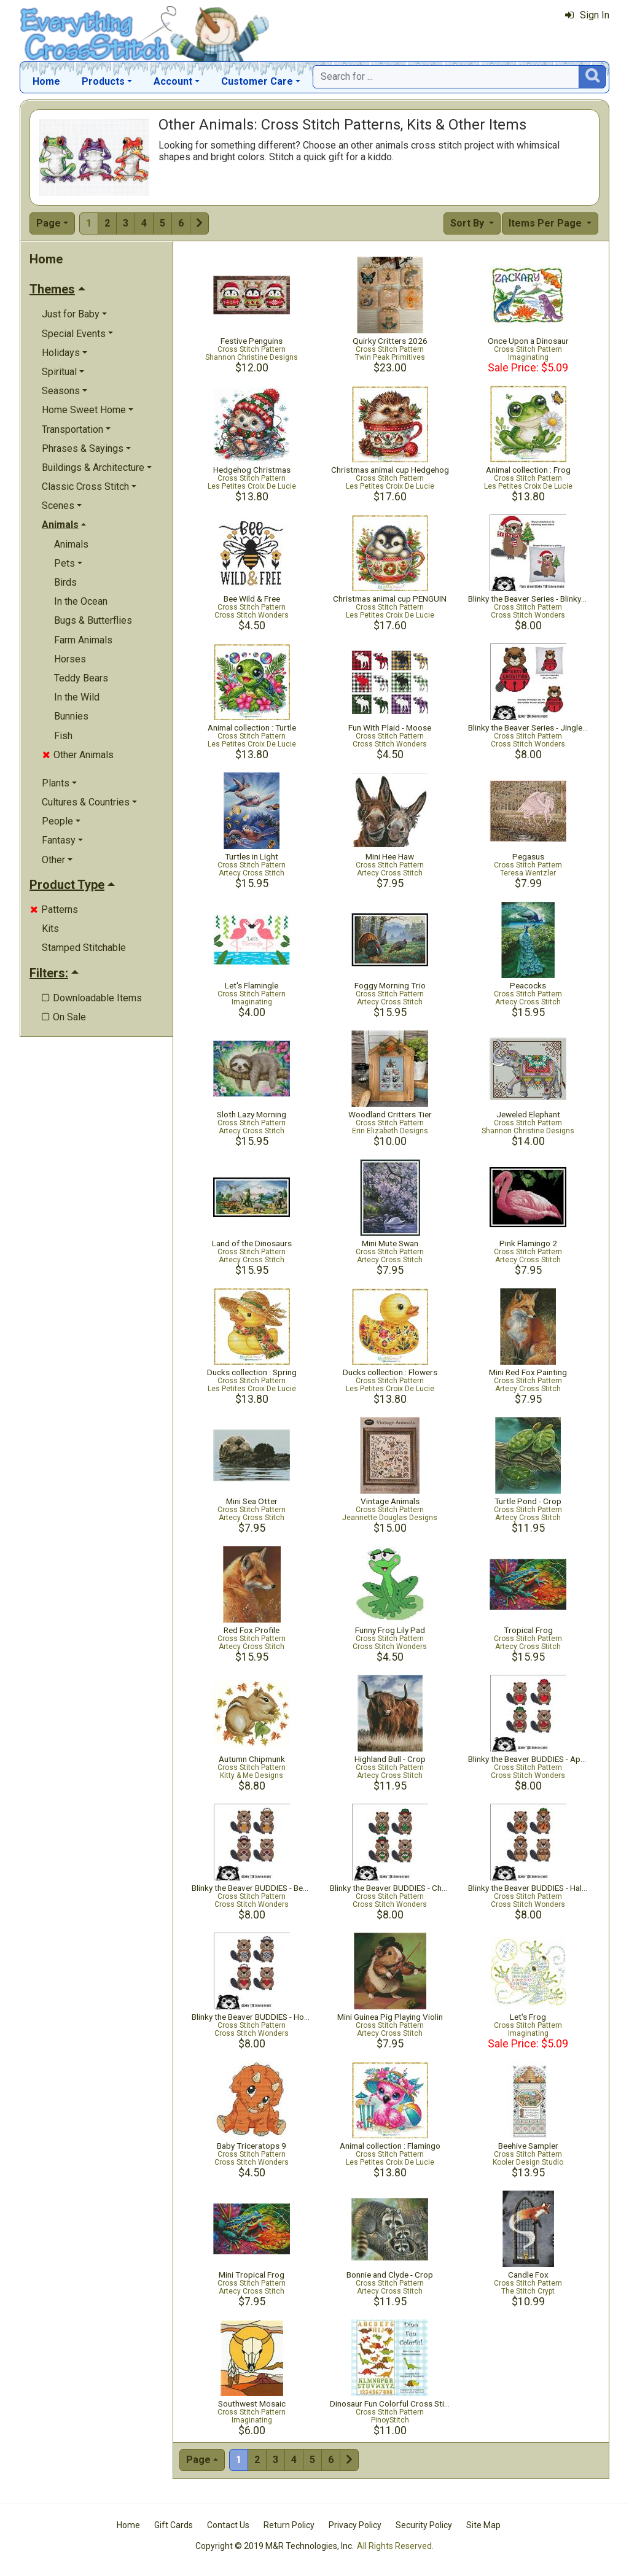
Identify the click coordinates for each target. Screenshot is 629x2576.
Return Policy (289, 2525)
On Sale (64, 1017)
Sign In (587, 15)
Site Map (483, 2525)
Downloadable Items (92, 998)
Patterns (54, 909)
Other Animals (78, 755)
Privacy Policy (355, 2525)
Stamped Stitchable (84, 947)
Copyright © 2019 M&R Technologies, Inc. (274, 2546)
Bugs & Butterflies (93, 620)
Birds (65, 582)
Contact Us (228, 2525)
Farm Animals (83, 640)
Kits (50, 928)
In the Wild (77, 697)
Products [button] (103, 81)
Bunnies (71, 716)
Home (46, 81)
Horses (70, 659)
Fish (63, 736)
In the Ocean (80, 601)
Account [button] (173, 81)
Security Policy (424, 2525)
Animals (71, 544)
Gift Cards (173, 2525)
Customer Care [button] (257, 81)
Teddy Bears (81, 678)
